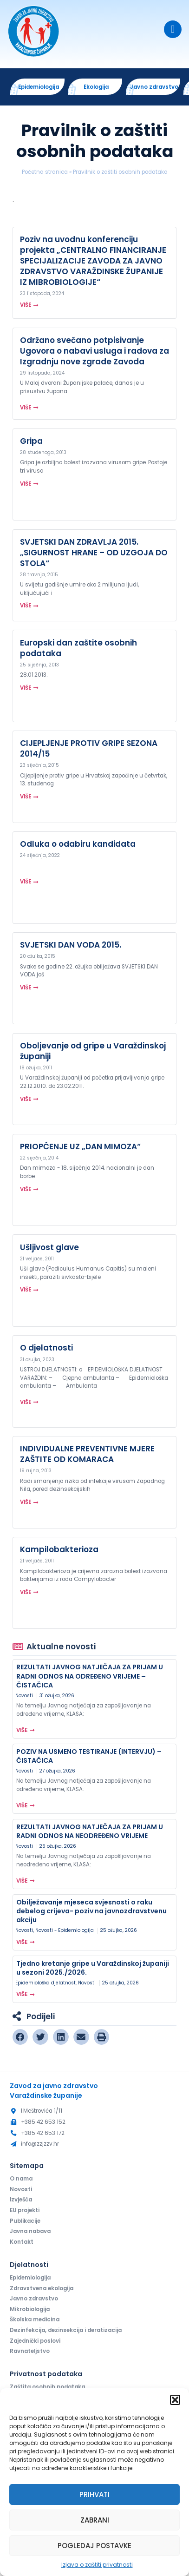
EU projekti (24, 2210)
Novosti (24, 1696)
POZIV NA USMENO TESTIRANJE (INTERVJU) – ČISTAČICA (89, 1756)
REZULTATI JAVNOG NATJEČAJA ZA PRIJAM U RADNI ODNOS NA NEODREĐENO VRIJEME (89, 1831)
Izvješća (21, 2200)
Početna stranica (45, 172)
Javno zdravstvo (34, 2299)
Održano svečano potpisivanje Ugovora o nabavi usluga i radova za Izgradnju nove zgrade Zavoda (94, 351)
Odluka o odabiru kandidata (78, 844)
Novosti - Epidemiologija (64, 1931)
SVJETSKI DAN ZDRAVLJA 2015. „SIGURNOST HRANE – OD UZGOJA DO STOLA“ (94, 552)
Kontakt (21, 2242)
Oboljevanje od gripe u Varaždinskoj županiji (93, 1051)
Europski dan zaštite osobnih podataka (78, 648)
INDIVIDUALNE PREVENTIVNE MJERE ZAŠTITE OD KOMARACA (87, 1454)
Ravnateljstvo (30, 2352)
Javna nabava (30, 2231)
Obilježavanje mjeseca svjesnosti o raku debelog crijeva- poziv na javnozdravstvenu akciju (91, 1911)
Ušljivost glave (49, 1247)
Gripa (31, 441)
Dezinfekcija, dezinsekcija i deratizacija (66, 2331)
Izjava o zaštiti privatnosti (97, 2565)
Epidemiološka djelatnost (45, 1983)
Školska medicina (35, 2320)
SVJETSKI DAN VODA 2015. (70, 945)
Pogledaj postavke (94, 2545)
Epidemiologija (30, 2278)
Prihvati (94, 2494)
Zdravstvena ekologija (42, 2289)
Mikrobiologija (30, 2309)
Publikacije (25, 2221)
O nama (21, 2179)
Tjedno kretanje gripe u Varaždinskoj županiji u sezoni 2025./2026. (92, 1968)
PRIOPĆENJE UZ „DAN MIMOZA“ (80, 1146)
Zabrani (94, 2520)
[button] (175, 2400)
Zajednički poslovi (35, 2341)
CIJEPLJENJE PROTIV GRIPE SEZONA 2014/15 (88, 749)
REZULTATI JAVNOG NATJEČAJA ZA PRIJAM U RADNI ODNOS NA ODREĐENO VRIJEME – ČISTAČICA (89, 1676)
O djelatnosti (46, 1348)
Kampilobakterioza (59, 1549)
